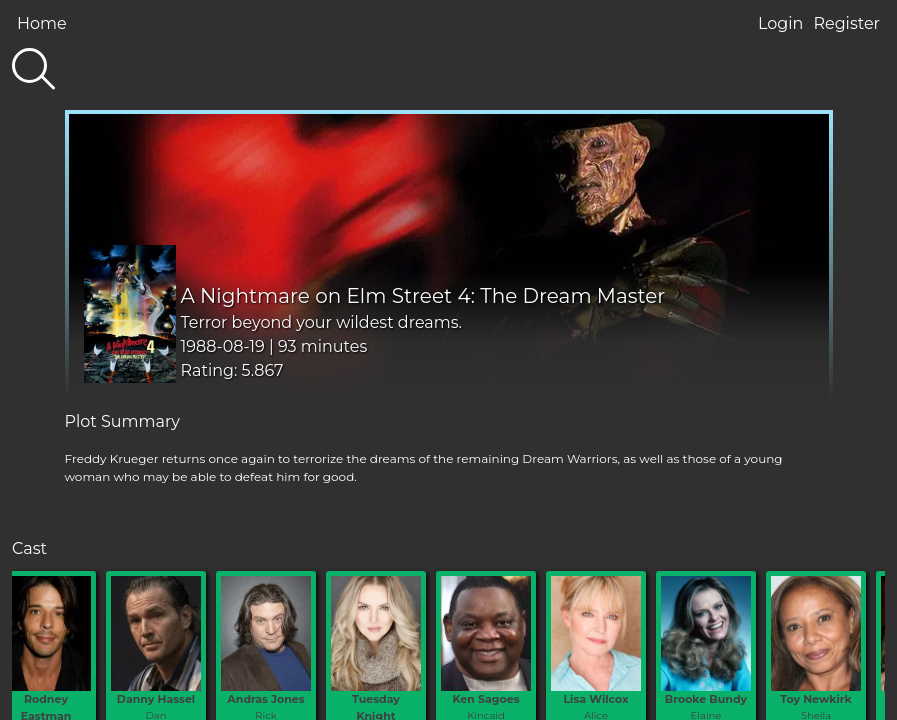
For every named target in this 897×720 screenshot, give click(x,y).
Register (846, 23)
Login (780, 23)
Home (42, 23)
